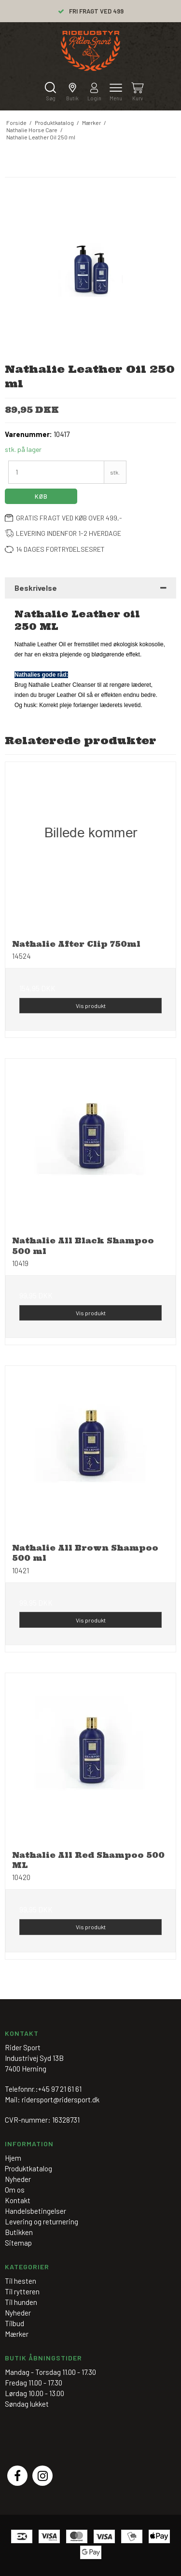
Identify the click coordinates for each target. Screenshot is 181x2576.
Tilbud (14, 2323)
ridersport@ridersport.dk (60, 2099)
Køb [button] (41, 496)
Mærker (16, 2334)
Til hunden (21, 2302)
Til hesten (20, 2280)
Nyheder (18, 2312)
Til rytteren (22, 2291)
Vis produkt (91, 1005)
